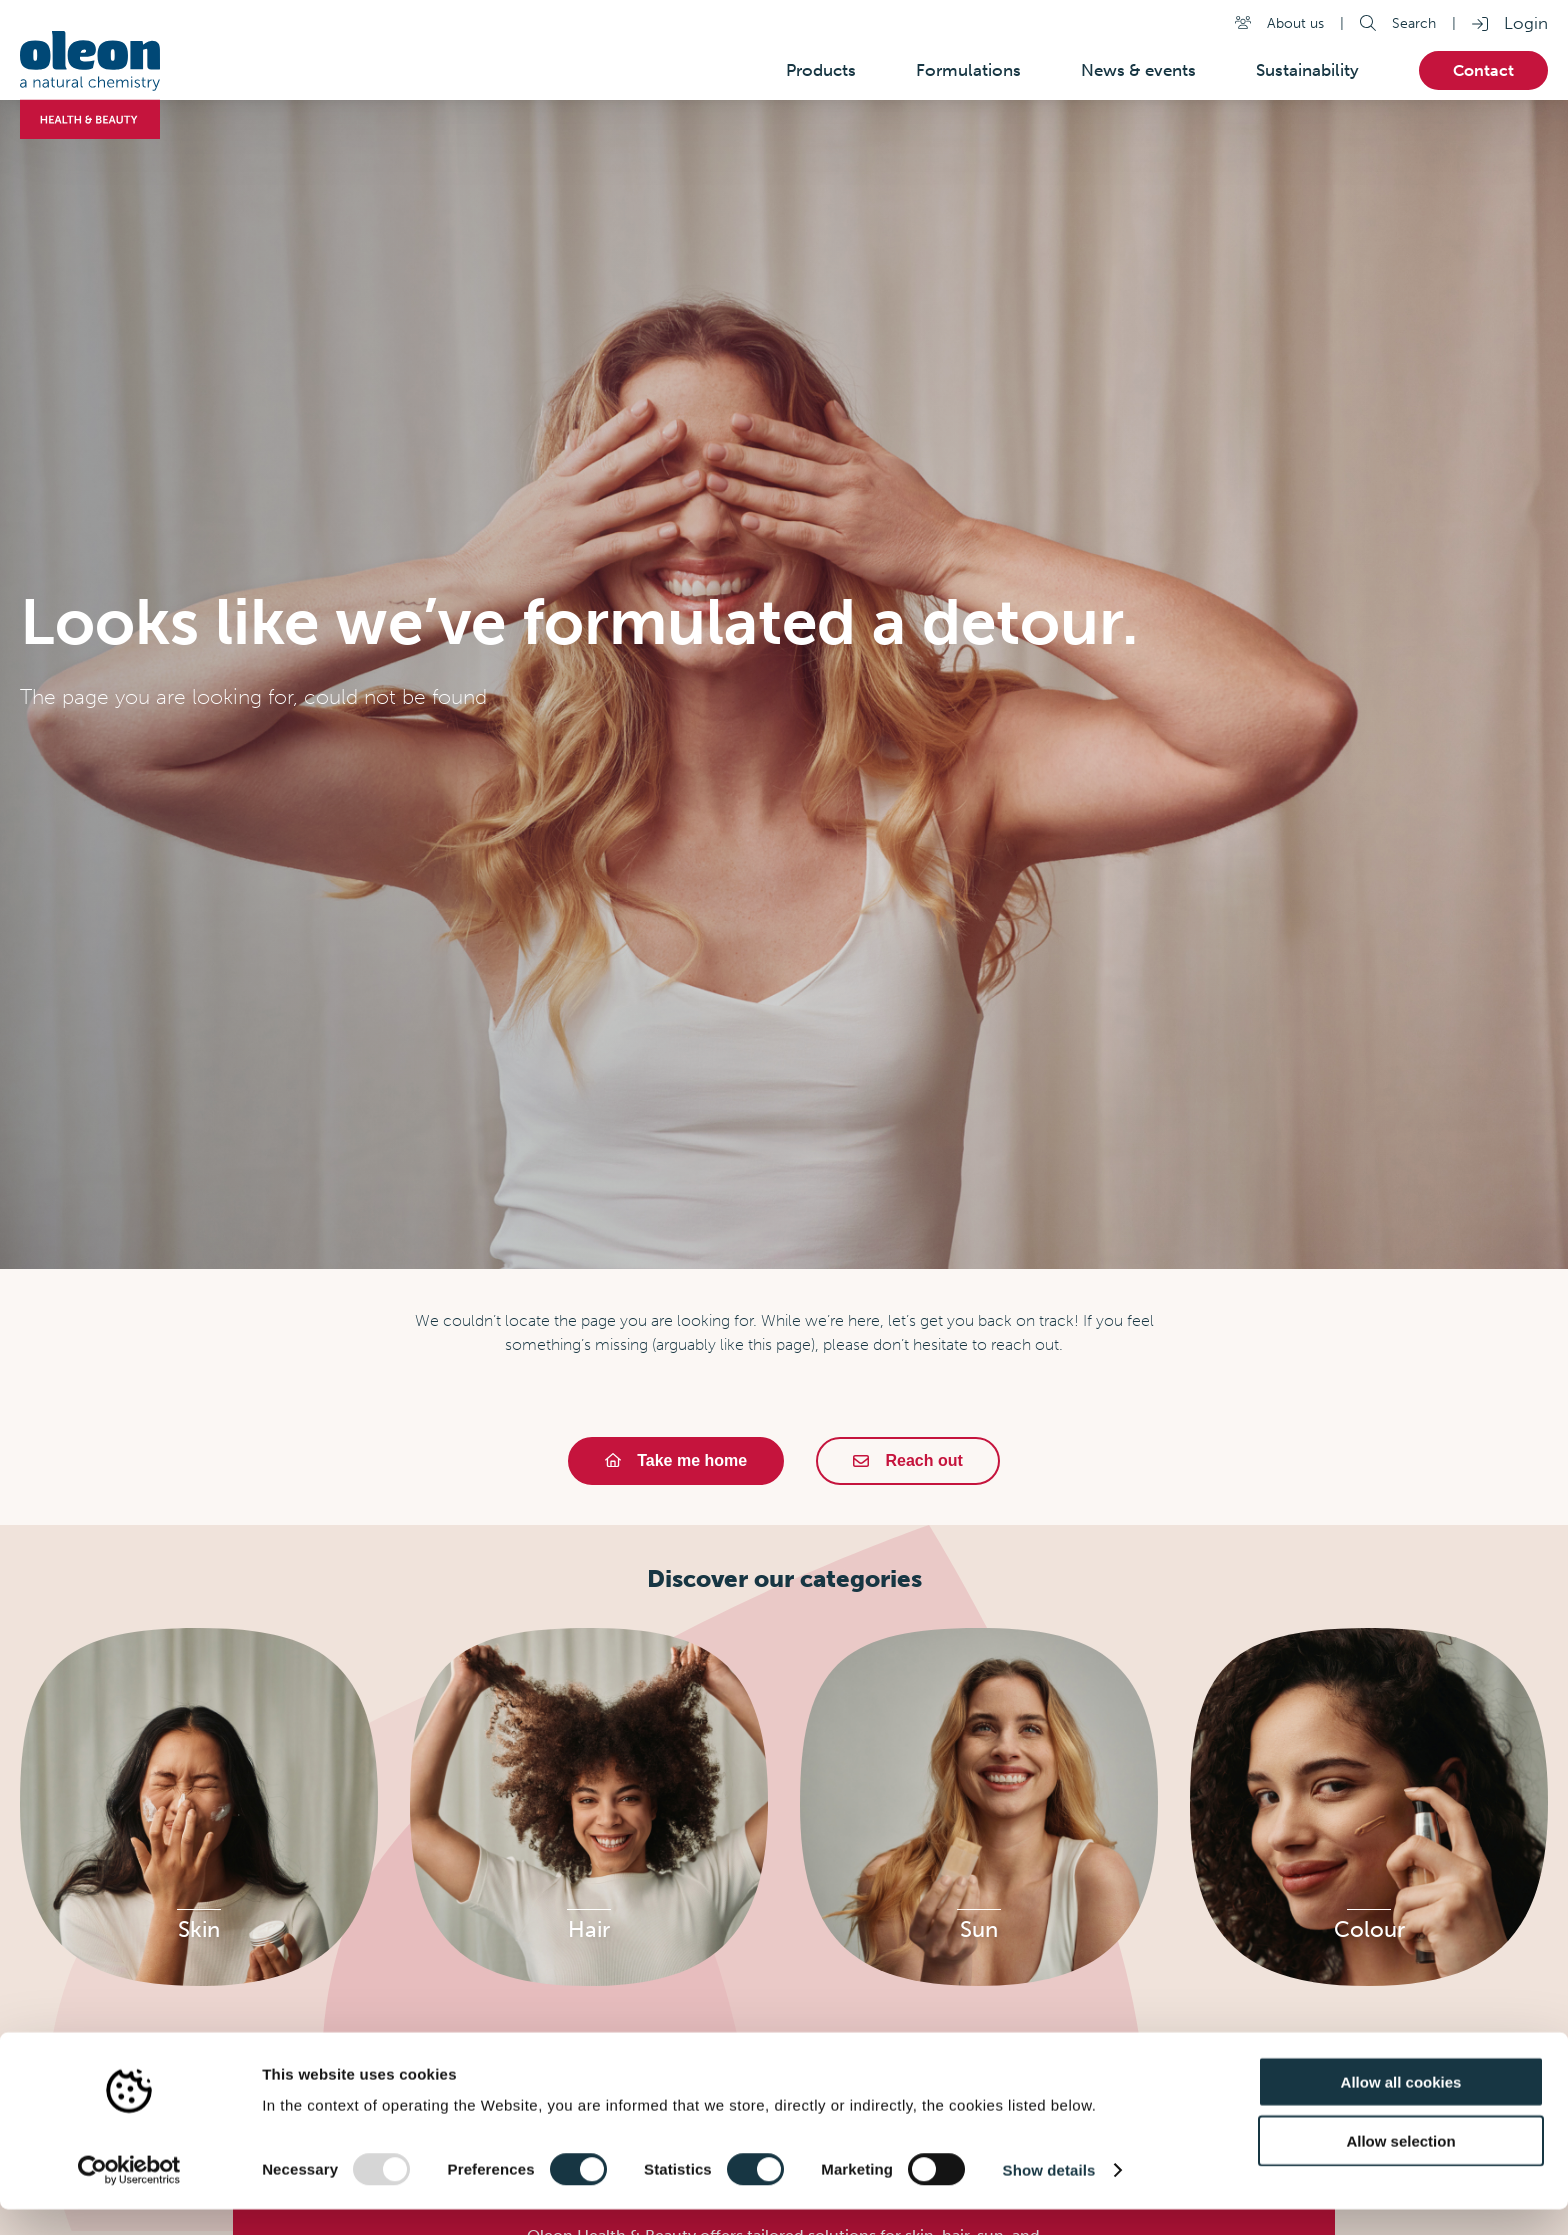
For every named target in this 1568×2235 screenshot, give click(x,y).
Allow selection (1400, 2166)
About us (1295, 23)
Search (1414, 23)
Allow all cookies (1401, 2107)
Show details (1049, 2195)
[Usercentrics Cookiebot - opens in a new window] (129, 2196)
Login (1526, 23)
